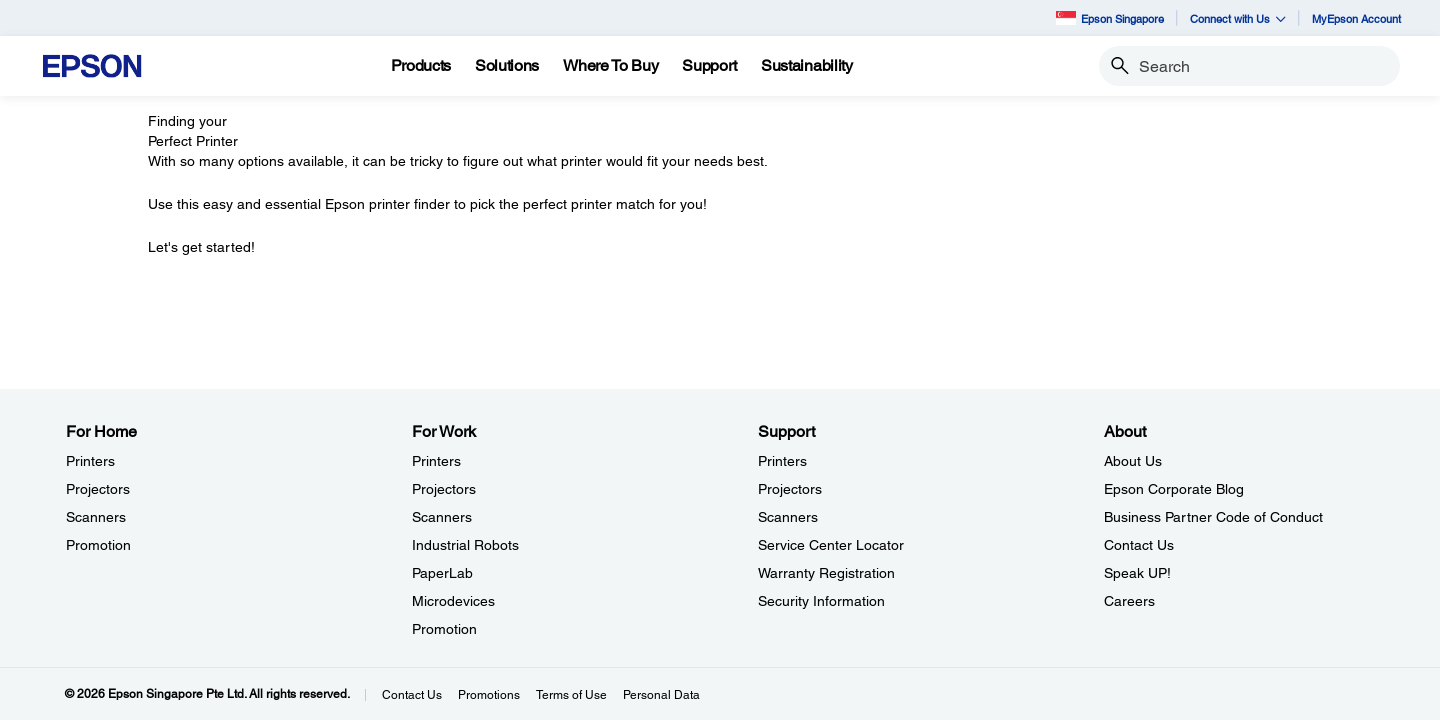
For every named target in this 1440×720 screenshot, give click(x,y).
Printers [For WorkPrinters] (436, 461)
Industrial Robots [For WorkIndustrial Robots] (465, 545)
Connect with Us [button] (1238, 18)
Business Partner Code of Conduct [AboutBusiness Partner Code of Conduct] (1213, 517)
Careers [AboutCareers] (1129, 601)
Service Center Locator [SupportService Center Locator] (831, 545)
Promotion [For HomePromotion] (98, 545)
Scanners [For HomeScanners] (96, 517)
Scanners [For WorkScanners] (442, 517)
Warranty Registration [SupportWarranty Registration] (826, 573)
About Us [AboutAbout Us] (1133, 461)
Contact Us (412, 695)
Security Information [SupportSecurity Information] (821, 601)
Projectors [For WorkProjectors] (444, 489)
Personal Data (661, 695)
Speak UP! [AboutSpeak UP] (1137, 573)
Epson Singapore (1110, 17)
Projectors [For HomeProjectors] (98, 489)
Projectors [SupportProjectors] (790, 489)
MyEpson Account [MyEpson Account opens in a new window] (1356, 18)
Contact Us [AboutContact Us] (1139, 545)
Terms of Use (571, 695)
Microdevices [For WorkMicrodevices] (453, 601)
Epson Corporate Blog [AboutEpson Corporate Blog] (1174, 489)
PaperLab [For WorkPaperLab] (442, 573)
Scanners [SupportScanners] (788, 517)
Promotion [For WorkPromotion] (444, 629)
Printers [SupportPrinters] (782, 461)
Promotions (489, 695)
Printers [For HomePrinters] (90, 461)
